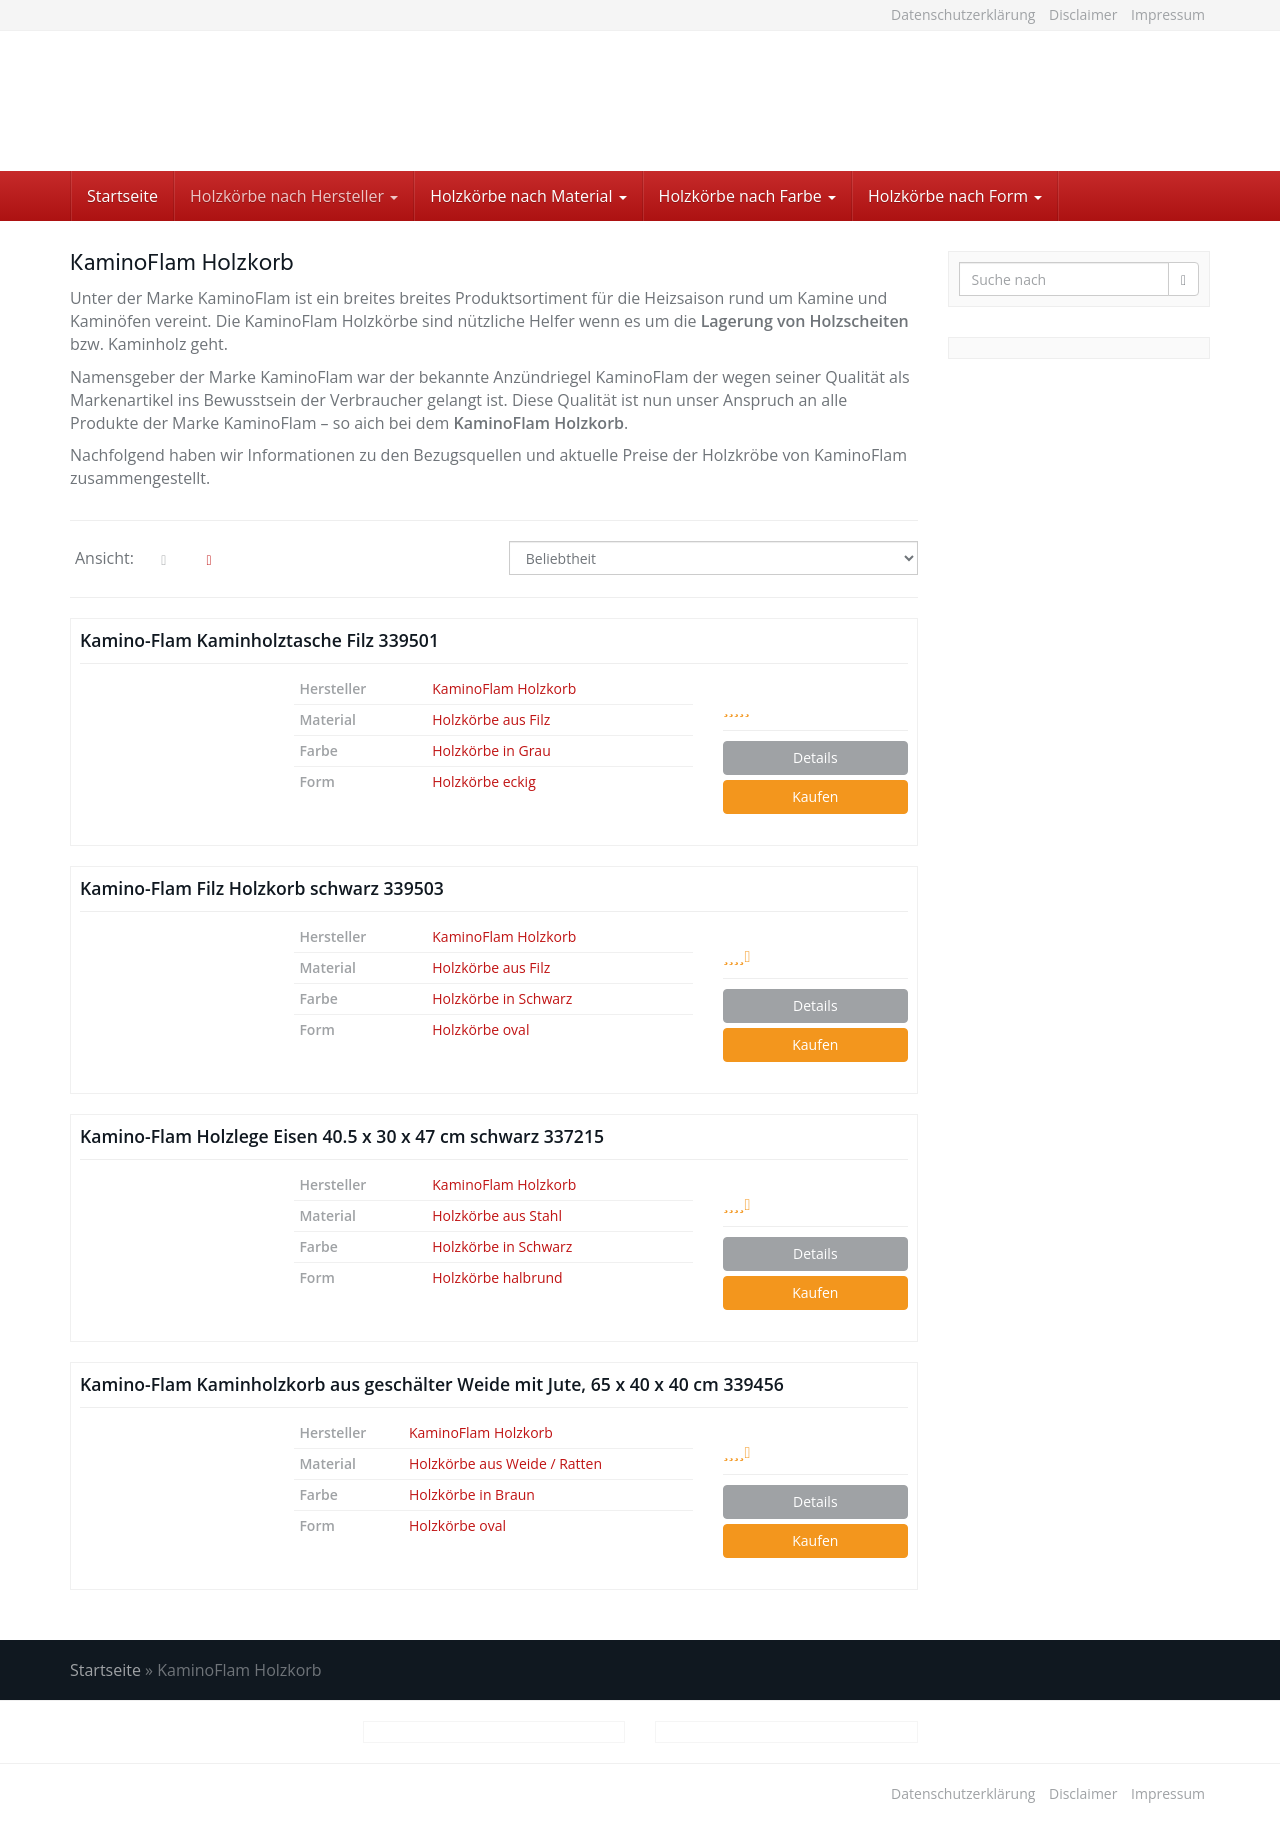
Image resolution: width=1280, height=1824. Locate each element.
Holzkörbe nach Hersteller (294, 196)
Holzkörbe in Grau (491, 750)
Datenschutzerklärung (963, 14)
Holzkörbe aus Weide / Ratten (505, 1463)
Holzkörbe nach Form (955, 196)
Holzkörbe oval (480, 1029)
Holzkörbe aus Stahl (497, 1215)
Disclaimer (1083, 14)
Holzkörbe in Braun (472, 1494)
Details (815, 757)
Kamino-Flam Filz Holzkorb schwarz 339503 (262, 888)
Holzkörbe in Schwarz (502, 998)
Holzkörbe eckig (483, 781)
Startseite (122, 196)
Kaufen (815, 796)
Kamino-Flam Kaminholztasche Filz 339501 (259, 640)
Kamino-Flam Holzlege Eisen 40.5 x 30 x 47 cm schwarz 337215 (342, 1136)
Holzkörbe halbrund (497, 1277)
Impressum (1168, 14)
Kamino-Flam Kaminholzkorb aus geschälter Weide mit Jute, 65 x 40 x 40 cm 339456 (432, 1384)
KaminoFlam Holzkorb (504, 688)
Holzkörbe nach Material (528, 196)
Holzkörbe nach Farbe (747, 196)
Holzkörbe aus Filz (491, 719)
